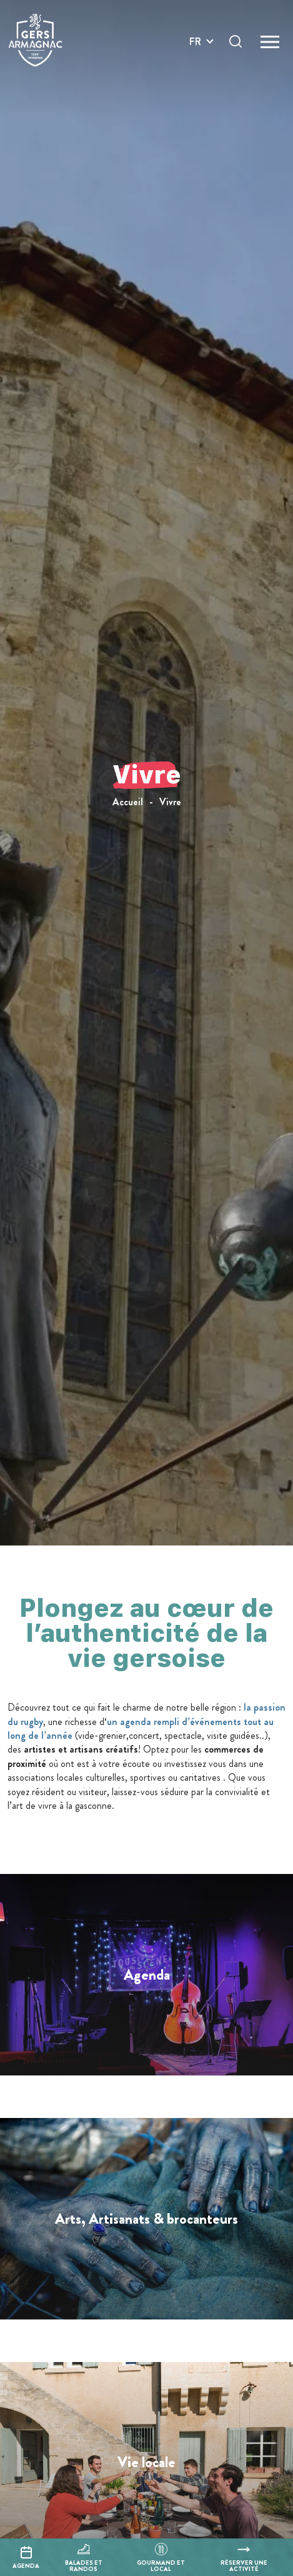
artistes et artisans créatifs (79, 1749)
